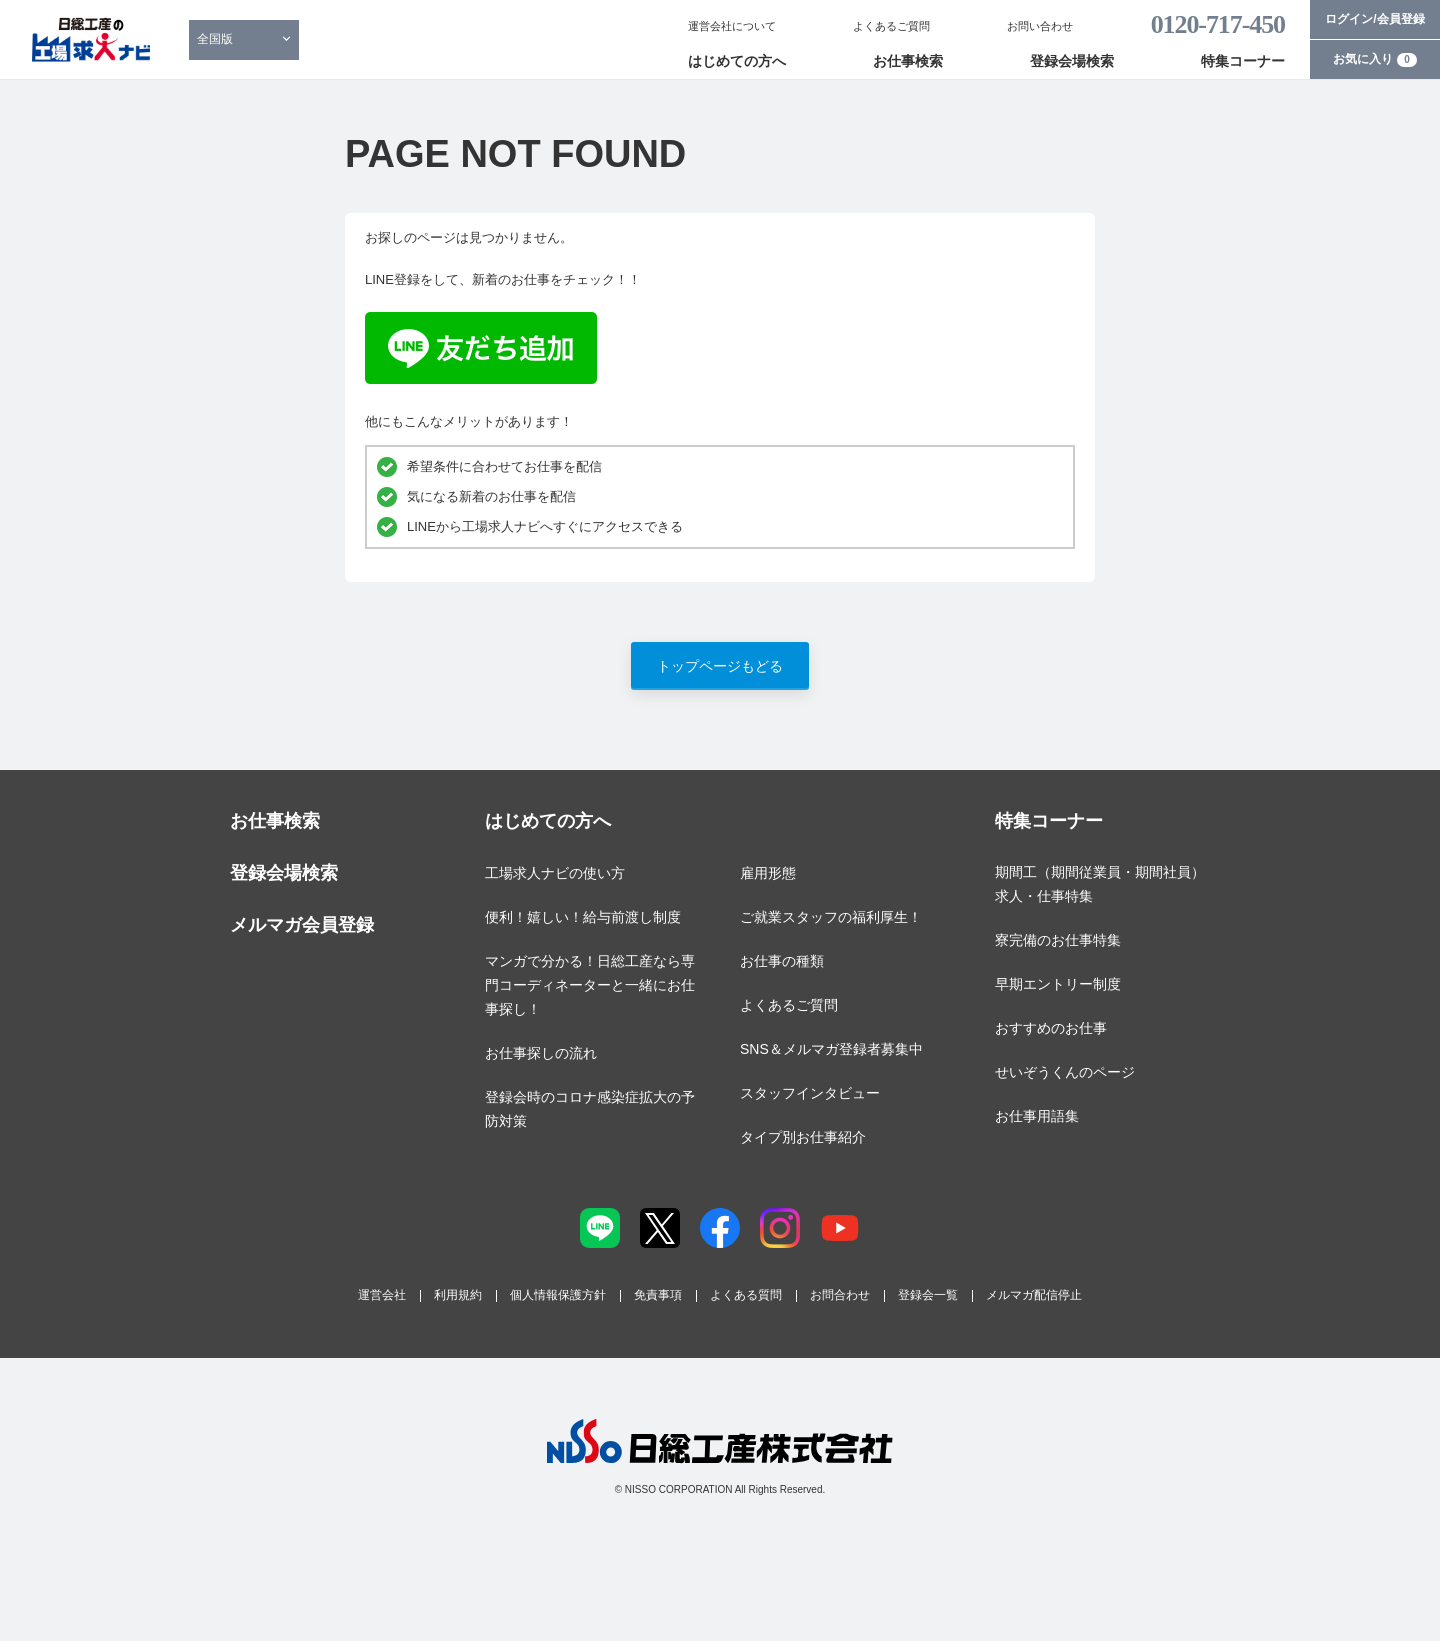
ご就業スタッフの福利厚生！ (831, 917)
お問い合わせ (1040, 26)
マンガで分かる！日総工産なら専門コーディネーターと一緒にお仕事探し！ (590, 985)
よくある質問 (746, 1295)
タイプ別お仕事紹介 (803, 1137)
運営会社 (382, 1295)
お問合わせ (840, 1295)
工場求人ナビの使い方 (555, 873)
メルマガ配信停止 (1034, 1295)
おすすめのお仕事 (1051, 1028)
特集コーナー (1243, 61)
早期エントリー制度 (1058, 984)
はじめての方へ (737, 61)
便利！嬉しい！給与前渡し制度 (583, 917)
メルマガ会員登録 (302, 925)
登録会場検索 (1072, 61)
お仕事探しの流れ (541, 1053)
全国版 (215, 39)
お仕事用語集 (1037, 1116)
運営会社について (732, 26)
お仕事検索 (908, 61)
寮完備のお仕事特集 (1058, 940)
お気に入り (1375, 59)
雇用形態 (768, 873)
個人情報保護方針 (558, 1295)
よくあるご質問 (891, 26)
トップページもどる (720, 666)
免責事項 (658, 1295)
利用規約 (458, 1295)
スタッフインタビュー (810, 1093)
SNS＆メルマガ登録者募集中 (831, 1049)
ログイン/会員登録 (1374, 19)
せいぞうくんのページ (1065, 1072)
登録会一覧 (928, 1295)
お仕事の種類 (782, 961)
